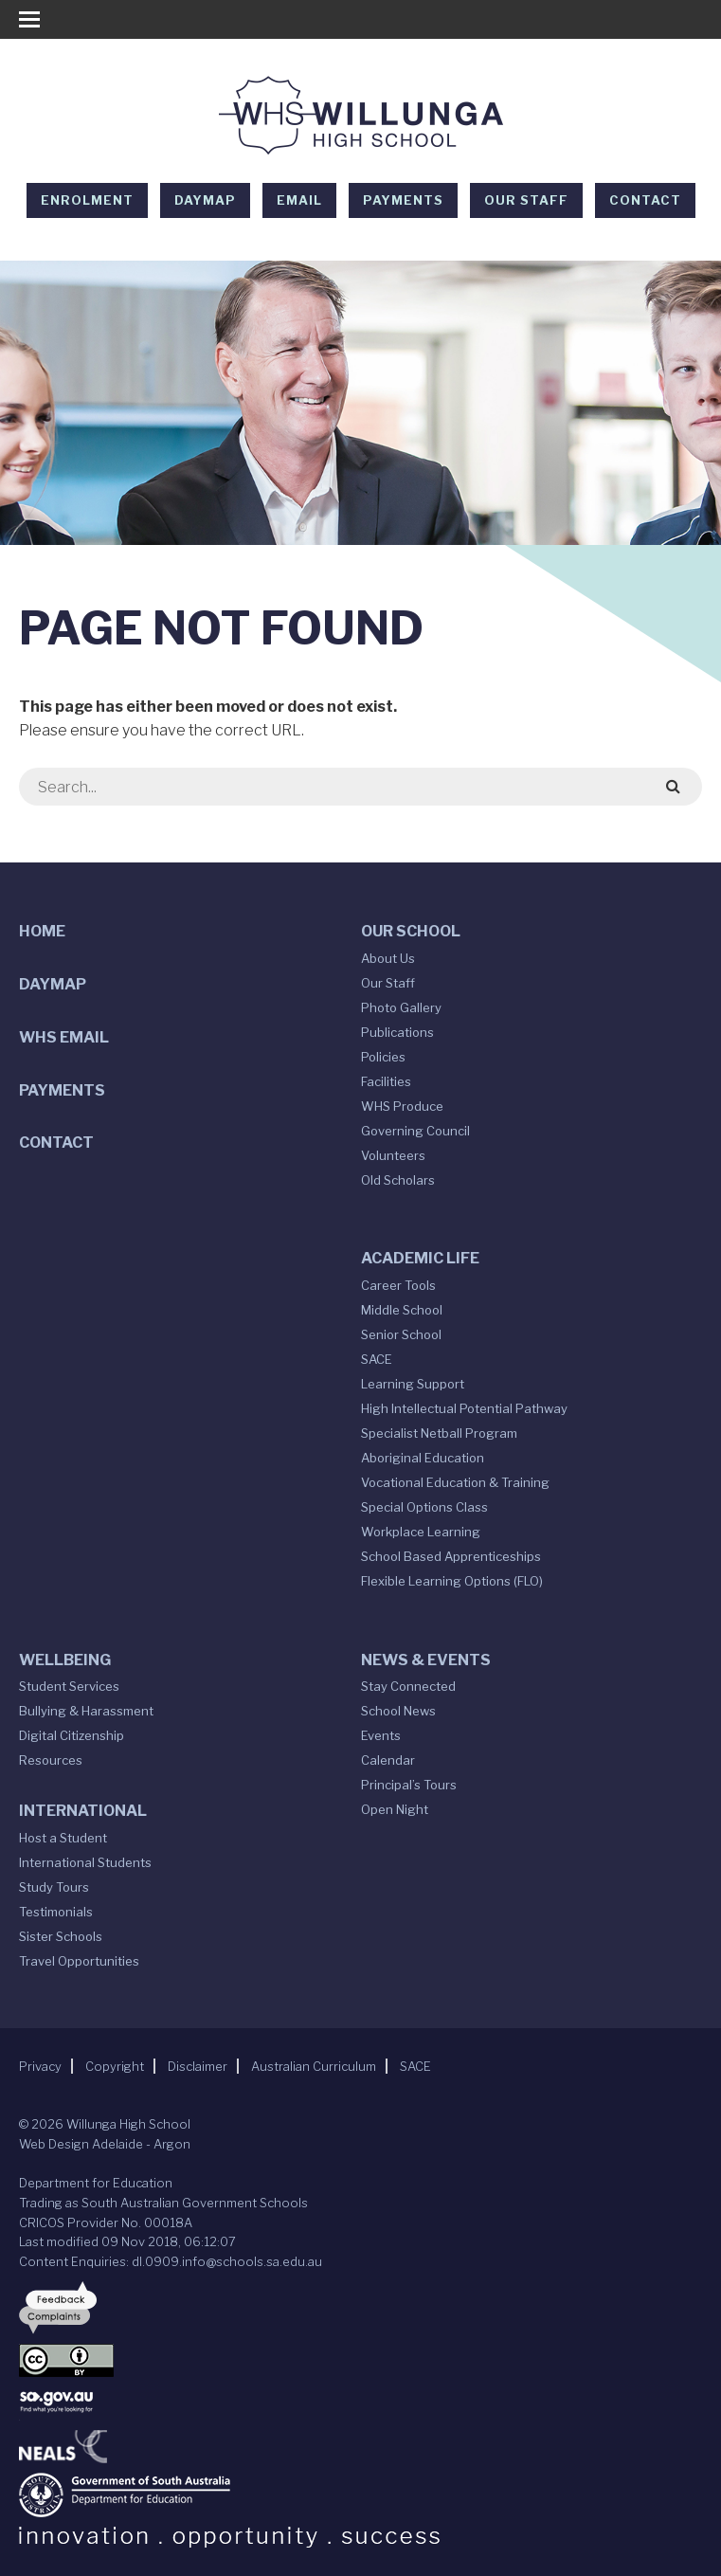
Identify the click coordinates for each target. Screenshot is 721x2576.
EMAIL (299, 200)
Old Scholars (398, 1180)
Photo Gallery (401, 1007)
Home (42, 931)
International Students (85, 1862)
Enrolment (87, 200)
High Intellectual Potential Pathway (464, 1408)
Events (381, 1735)
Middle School (401, 1309)
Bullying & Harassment (86, 1710)
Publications (397, 1032)
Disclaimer (197, 2066)
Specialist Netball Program (439, 1433)
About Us (388, 958)
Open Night (394, 1809)
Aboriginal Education (422, 1457)
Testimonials (56, 1911)
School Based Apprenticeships (451, 1556)
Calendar (388, 1760)
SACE (376, 1359)
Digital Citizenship (71, 1735)
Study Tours (54, 1887)
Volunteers (393, 1155)
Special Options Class (424, 1507)
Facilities (386, 1081)
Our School (410, 931)
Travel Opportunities (79, 1960)
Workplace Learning (420, 1531)
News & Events (426, 1660)
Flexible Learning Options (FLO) (452, 1580)
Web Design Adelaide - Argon (104, 2143)
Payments (403, 200)
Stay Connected (408, 1686)
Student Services (69, 1686)
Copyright (114, 2066)
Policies (383, 1056)
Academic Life (420, 1258)
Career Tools (398, 1285)
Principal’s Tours (409, 1784)
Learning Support (412, 1383)
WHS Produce (402, 1106)
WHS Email (64, 1037)
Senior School (401, 1334)
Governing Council (415, 1130)
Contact (645, 200)
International (83, 1811)
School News (398, 1710)
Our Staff (526, 200)
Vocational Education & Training (455, 1482)
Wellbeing (65, 1660)
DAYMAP (205, 200)
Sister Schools (60, 1936)
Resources (50, 1760)
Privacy (40, 2066)
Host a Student (63, 1837)
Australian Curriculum (313, 2066)
